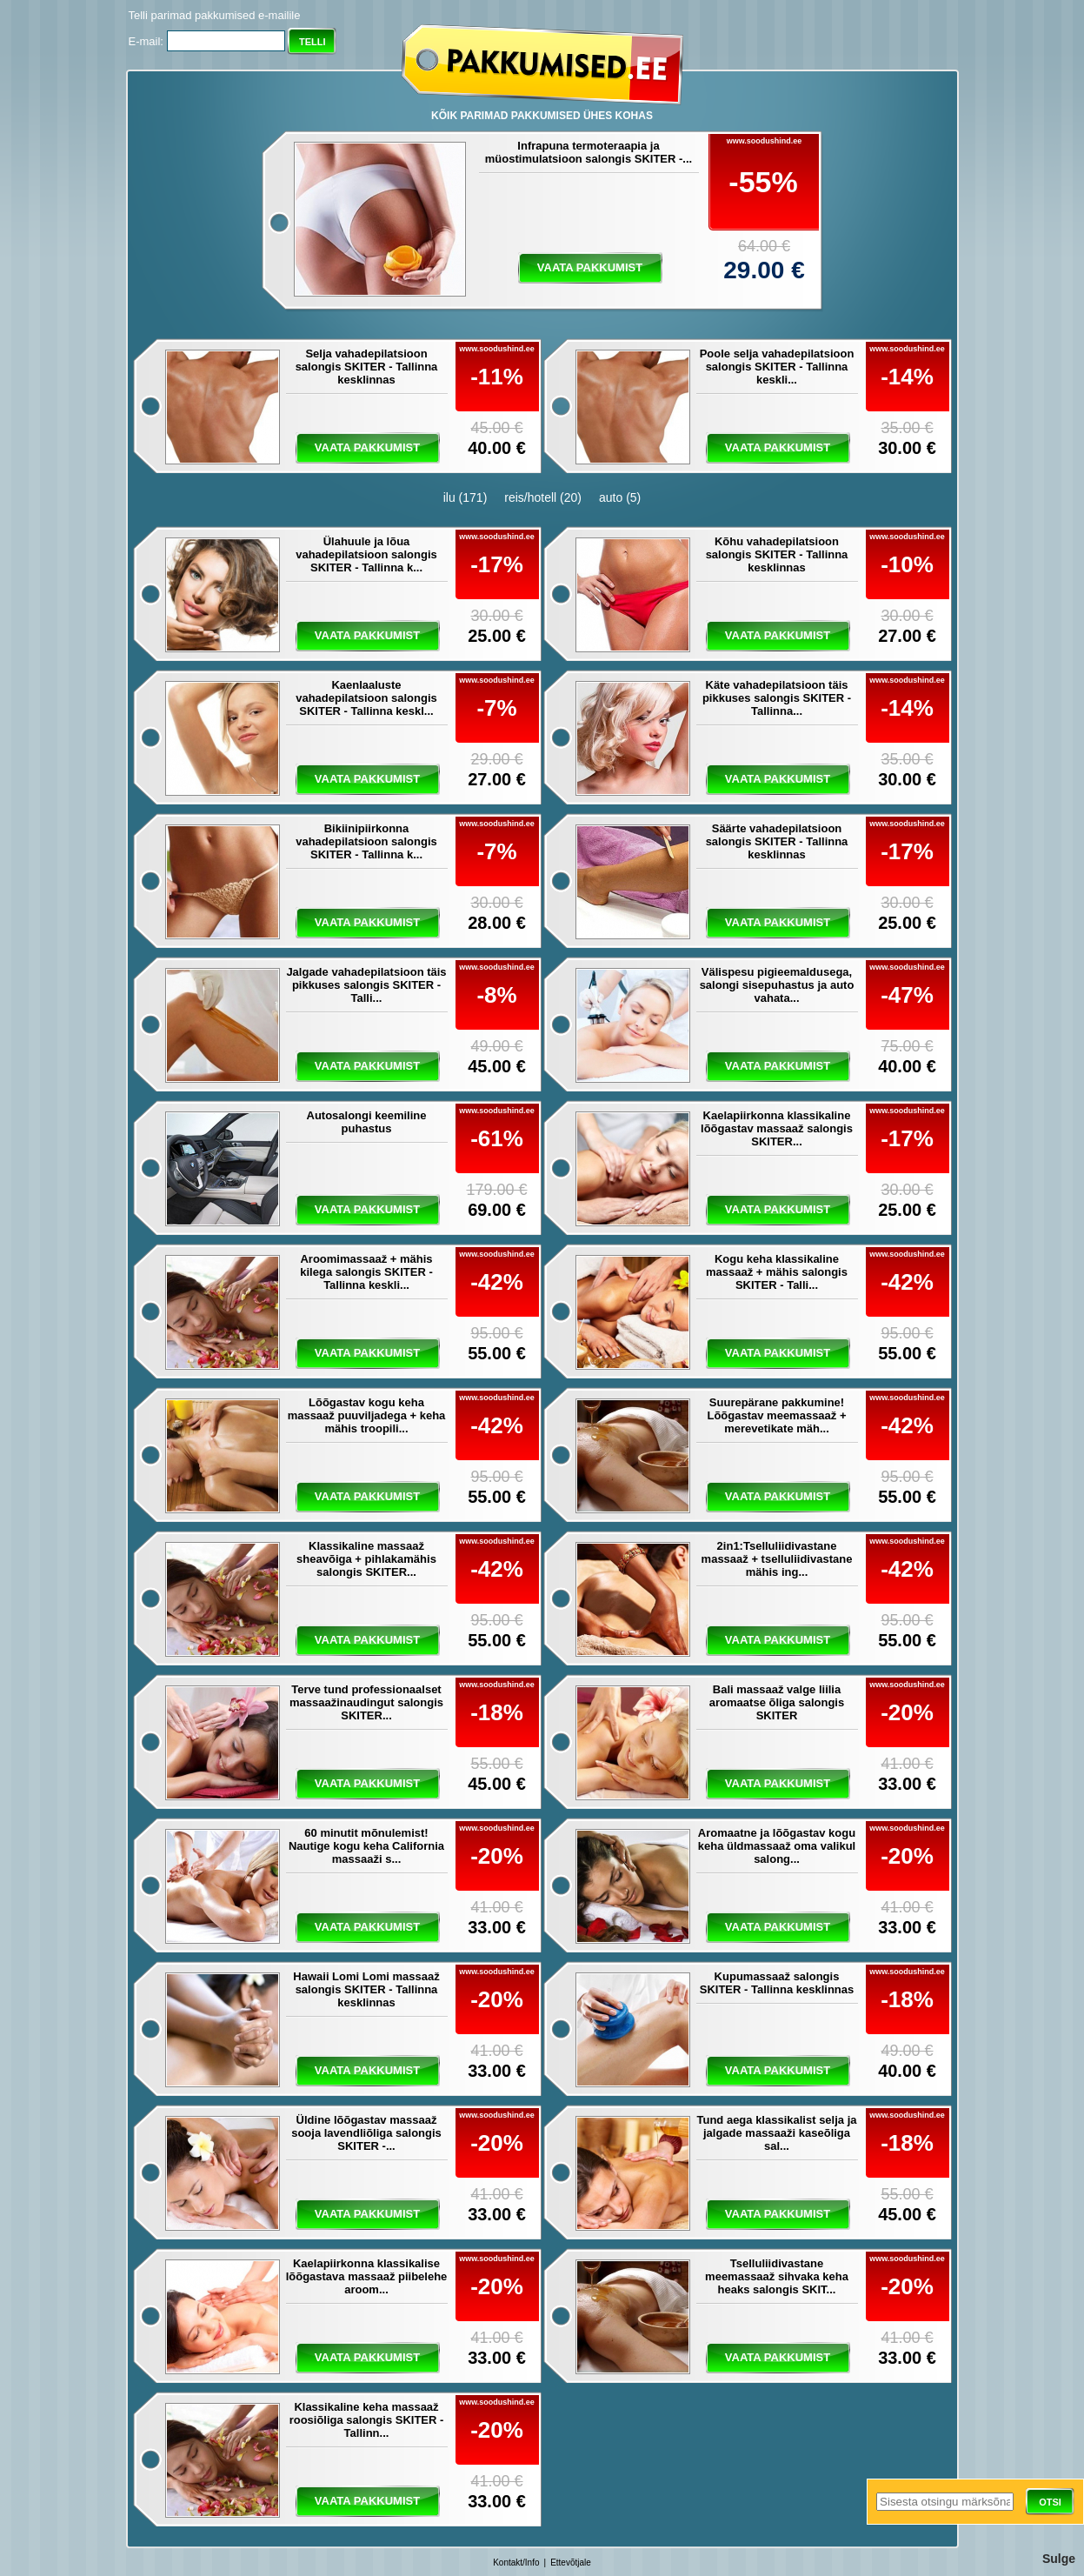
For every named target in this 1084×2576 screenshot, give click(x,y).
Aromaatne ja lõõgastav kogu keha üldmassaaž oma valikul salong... (776, 1845)
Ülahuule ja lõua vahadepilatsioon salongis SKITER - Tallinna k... (366, 554)
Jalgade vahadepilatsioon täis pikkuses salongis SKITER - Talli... (366, 984)
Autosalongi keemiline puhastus (367, 1122)
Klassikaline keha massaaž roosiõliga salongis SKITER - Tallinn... (366, 2419)
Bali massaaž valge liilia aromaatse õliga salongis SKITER (776, 1702)
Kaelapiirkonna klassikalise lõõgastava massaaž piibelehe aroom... (367, 2276)
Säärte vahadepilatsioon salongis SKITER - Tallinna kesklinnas (777, 841)
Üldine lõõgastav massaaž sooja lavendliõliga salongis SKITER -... (366, 2132)
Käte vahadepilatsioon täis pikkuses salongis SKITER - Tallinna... (776, 697)
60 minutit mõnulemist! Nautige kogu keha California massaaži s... (366, 1845)
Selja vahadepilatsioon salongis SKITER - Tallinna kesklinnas (367, 366)
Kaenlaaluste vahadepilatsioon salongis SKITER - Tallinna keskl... (366, 697)
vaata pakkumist (589, 267)
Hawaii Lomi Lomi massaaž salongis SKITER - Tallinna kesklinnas (366, 1989)
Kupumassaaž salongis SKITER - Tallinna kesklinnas (777, 1983)
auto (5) (620, 497)
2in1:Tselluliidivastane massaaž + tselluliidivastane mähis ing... (777, 1558)
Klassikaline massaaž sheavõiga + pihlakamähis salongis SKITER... (366, 1558)
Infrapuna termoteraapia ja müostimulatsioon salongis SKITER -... (588, 152)
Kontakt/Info (516, 2562)
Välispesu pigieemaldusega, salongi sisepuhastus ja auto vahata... (777, 984)
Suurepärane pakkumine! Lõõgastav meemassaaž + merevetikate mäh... (776, 1415)
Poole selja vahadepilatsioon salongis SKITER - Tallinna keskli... (777, 366)
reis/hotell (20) (543, 497)
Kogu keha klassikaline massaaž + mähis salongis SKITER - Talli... (777, 1271)
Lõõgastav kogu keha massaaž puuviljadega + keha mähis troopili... (367, 1415)
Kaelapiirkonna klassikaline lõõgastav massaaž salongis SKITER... (777, 1128)
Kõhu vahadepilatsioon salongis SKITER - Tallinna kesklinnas (777, 554)
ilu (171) (465, 497)
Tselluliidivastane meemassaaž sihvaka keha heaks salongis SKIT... (776, 2276)
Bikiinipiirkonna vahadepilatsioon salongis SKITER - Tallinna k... (366, 841)
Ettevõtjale (570, 2562)
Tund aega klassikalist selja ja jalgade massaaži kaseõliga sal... (776, 2132)
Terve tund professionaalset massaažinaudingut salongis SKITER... (366, 1702)
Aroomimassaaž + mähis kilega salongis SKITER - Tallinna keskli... (366, 1271)
